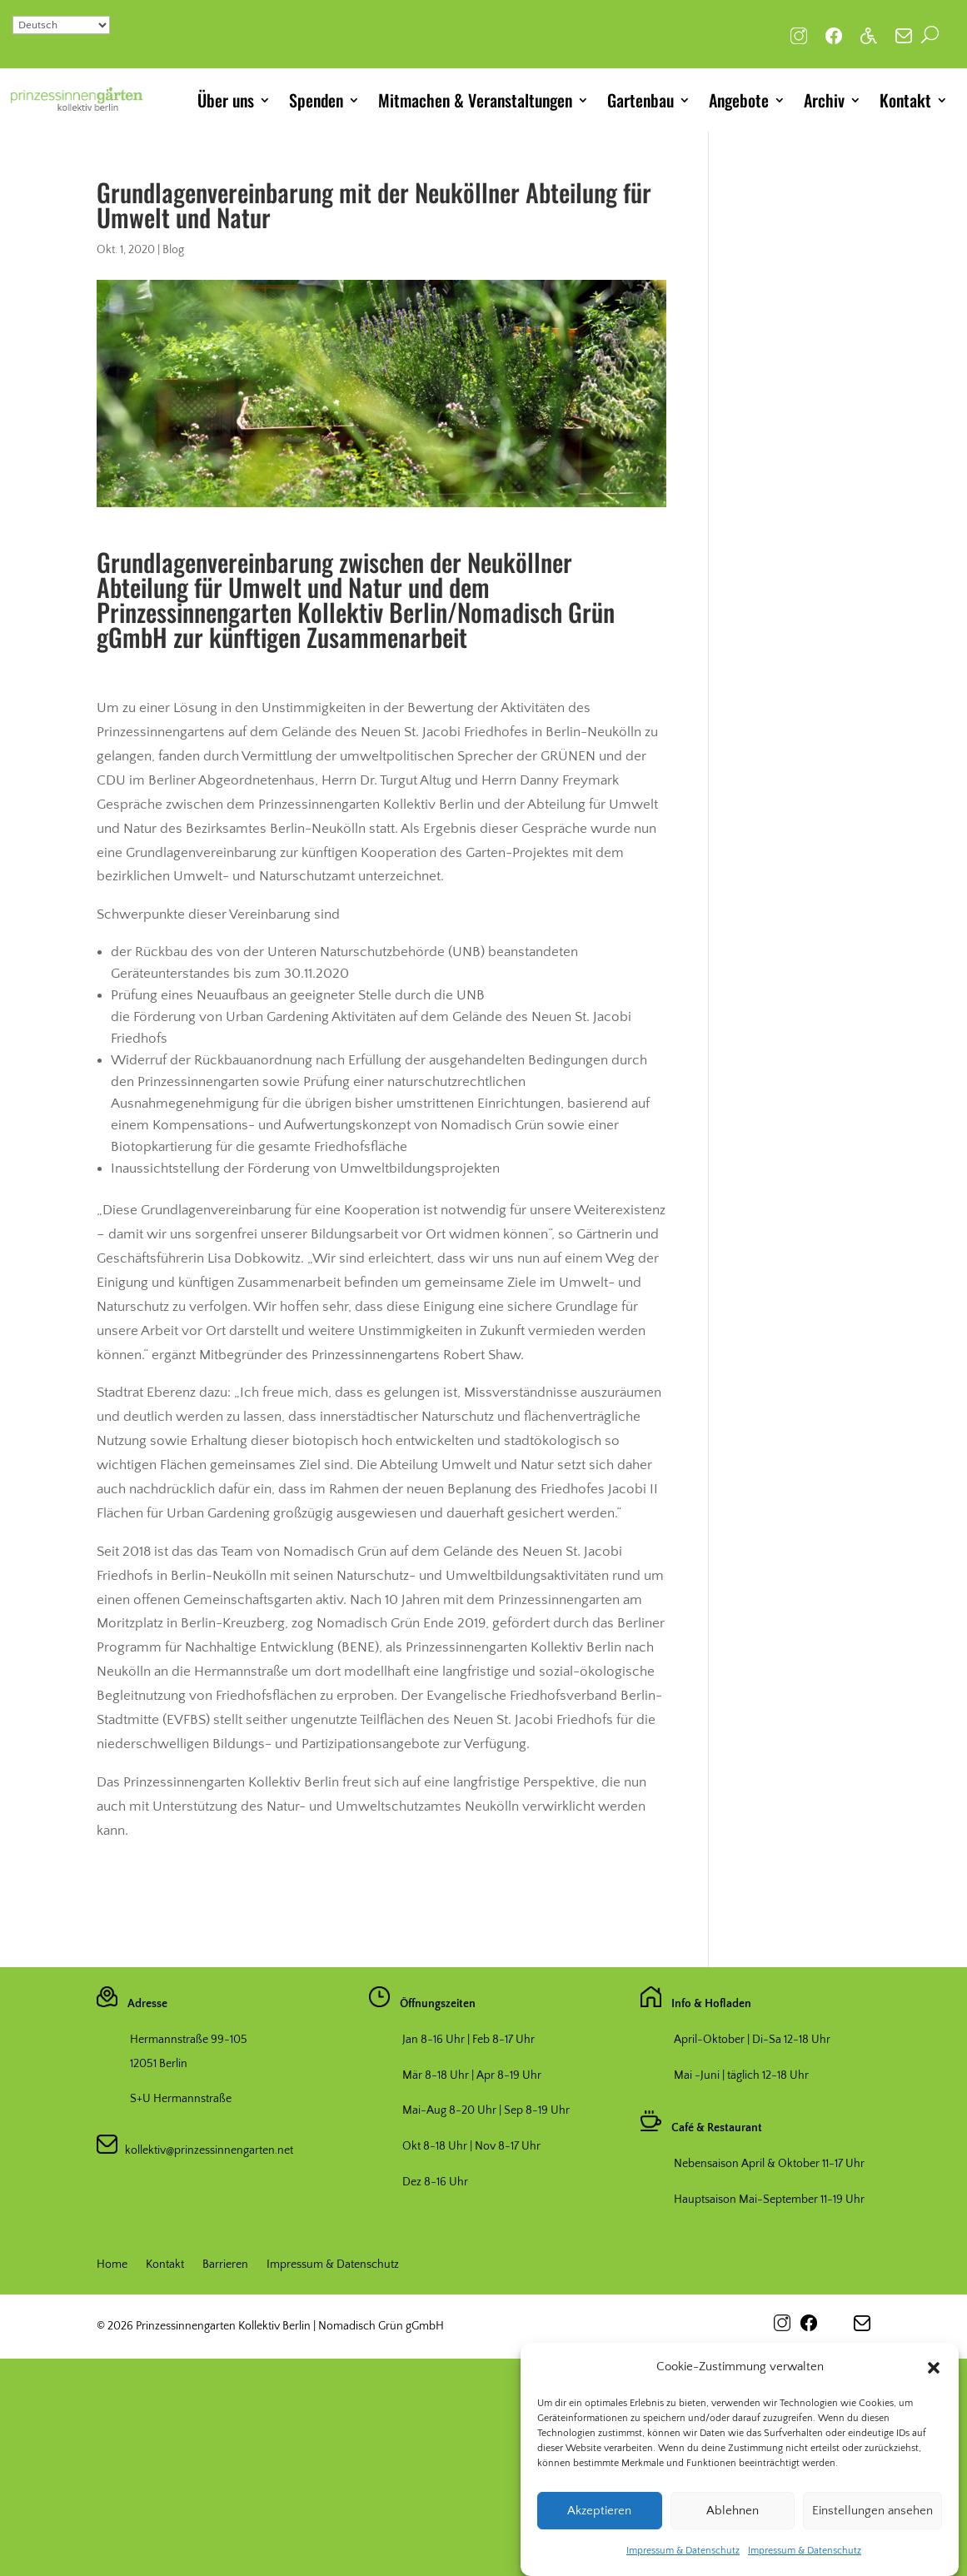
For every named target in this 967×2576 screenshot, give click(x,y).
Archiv (824, 99)
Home (112, 2265)
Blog (173, 250)
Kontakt (905, 99)
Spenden (316, 99)
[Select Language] (61, 25)
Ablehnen (732, 2547)
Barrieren (225, 2265)
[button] (933, 2404)
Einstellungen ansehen (872, 2547)
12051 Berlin (158, 2063)
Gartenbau (640, 99)
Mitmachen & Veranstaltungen (475, 99)
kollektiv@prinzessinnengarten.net (205, 2150)
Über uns (225, 99)
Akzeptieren (599, 2547)
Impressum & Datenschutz (333, 2265)
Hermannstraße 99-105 (188, 2039)
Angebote (739, 99)
